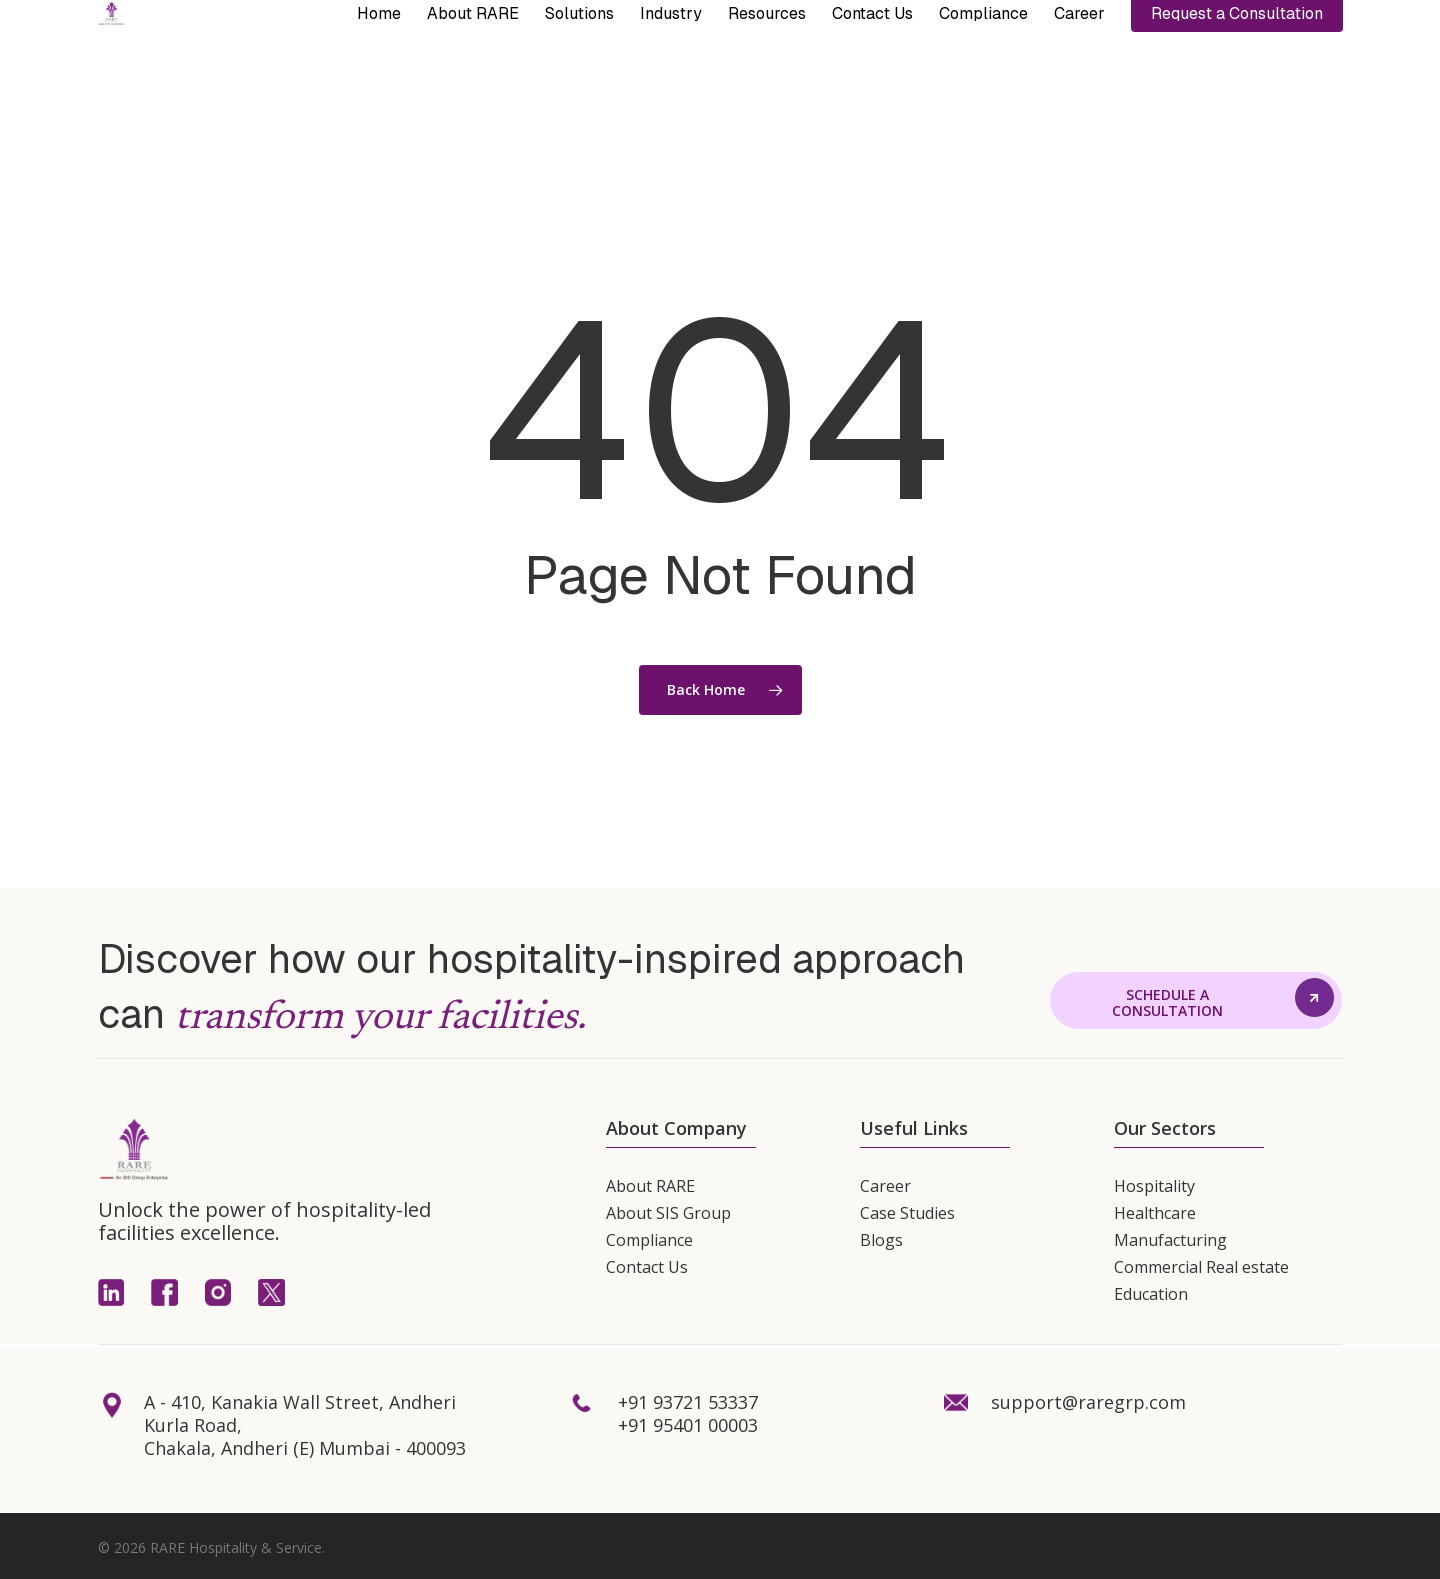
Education (1151, 1294)
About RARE (650, 1186)
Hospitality (1154, 1186)
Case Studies (907, 1213)
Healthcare (1155, 1213)
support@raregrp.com (1088, 1402)
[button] (1167, 1003)
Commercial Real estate (1201, 1267)
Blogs (881, 1240)
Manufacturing (1170, 1240)
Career (885, 1186)
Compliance (649, 1240)
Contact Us (647, 1267)
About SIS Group (668, 1213)
